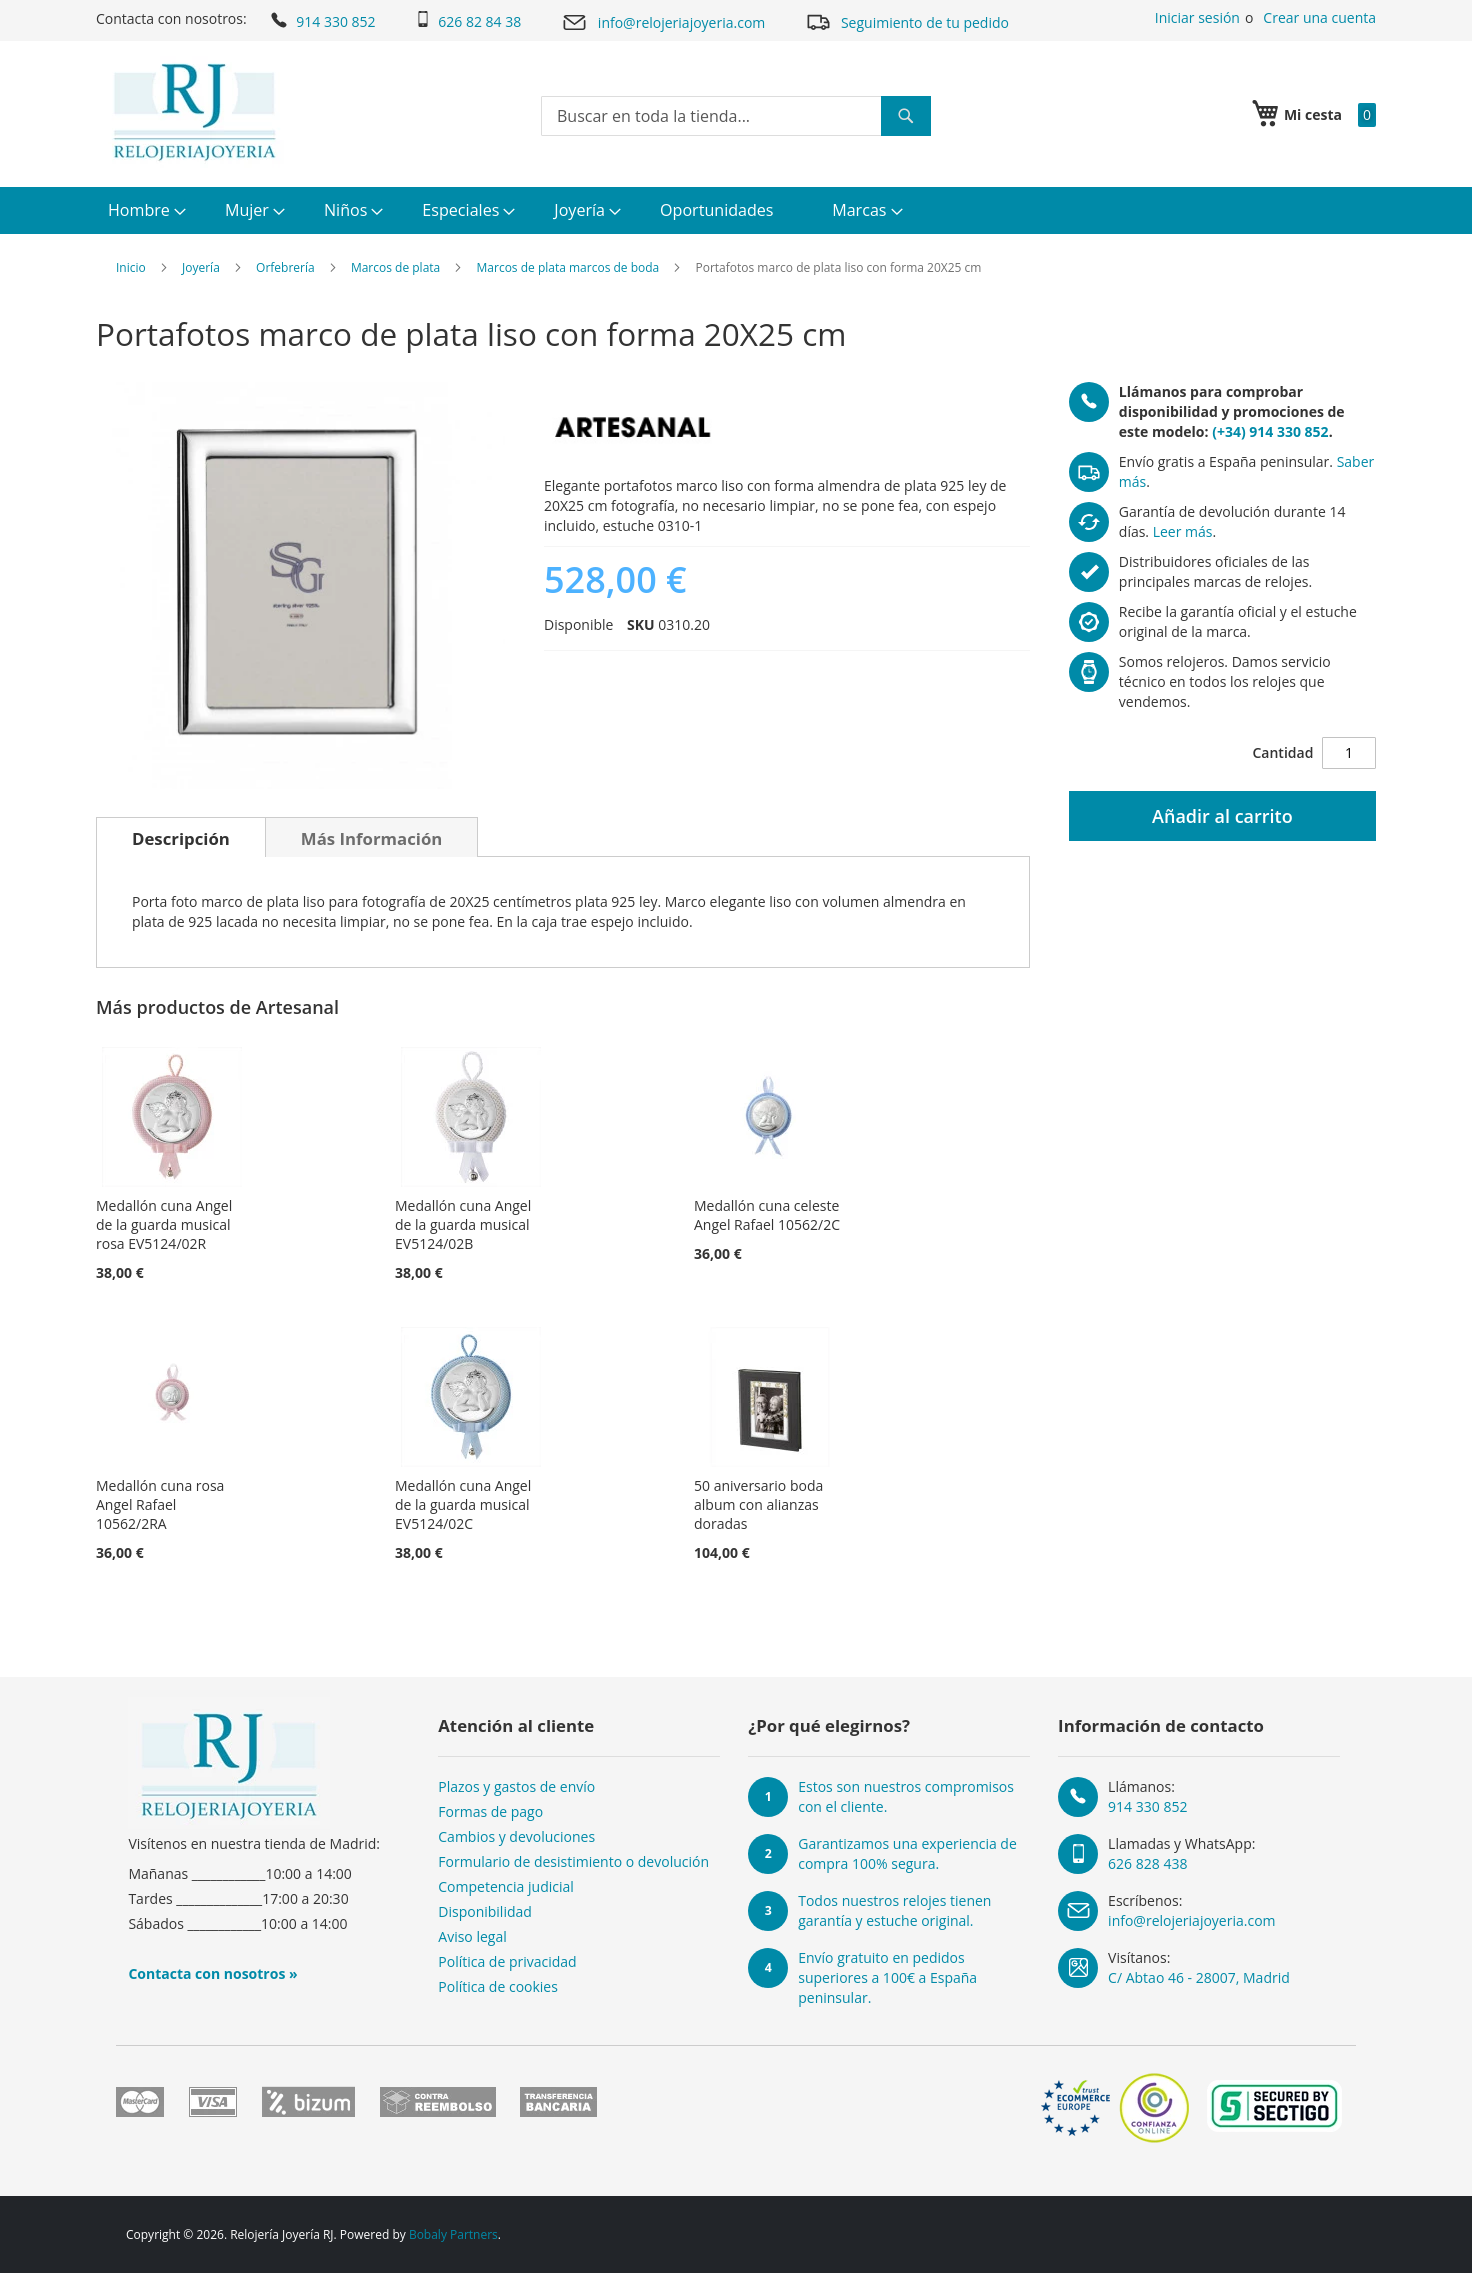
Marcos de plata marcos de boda (568, 267)
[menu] (736, 210)
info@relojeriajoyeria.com (663, 22)
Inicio (131, 267)
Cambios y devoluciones (516, 1836)
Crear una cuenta (1319, 17)
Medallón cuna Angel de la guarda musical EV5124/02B (463, 1224)
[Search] (906, 116)
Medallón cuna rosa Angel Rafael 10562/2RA (160, 1504)
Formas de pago (490, 1811)
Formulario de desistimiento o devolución (573, 1861)
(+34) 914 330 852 (1270, 431)
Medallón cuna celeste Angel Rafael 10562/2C (767, 1215)
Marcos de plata (395, 267)
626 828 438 (1147, 1863)
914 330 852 (321, 20)
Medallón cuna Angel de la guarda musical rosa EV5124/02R (164, 1224)
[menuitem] (144, 210)
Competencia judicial (506, 1886)
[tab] (181, 837)
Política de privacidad (507, 1961)
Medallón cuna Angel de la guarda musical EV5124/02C (463, 1504)
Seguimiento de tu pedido (907, 21)
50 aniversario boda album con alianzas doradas (758, 1504)
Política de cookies (498, 1986)
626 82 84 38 (468, 21)
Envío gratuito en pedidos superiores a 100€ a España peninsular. (887, 1977)
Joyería (201, 267)
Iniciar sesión (1197, 17)
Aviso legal (472, 1936)
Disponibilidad (485, 1911)
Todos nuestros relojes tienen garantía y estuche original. (894, 1910)
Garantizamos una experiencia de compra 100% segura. (907, 1853)
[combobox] (736, 116)
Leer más (1183, 531)
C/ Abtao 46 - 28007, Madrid (1199, 1977)
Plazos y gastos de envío (516, 1786)
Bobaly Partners (453, 2234)
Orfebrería (285, 267)
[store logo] (194, 112)
